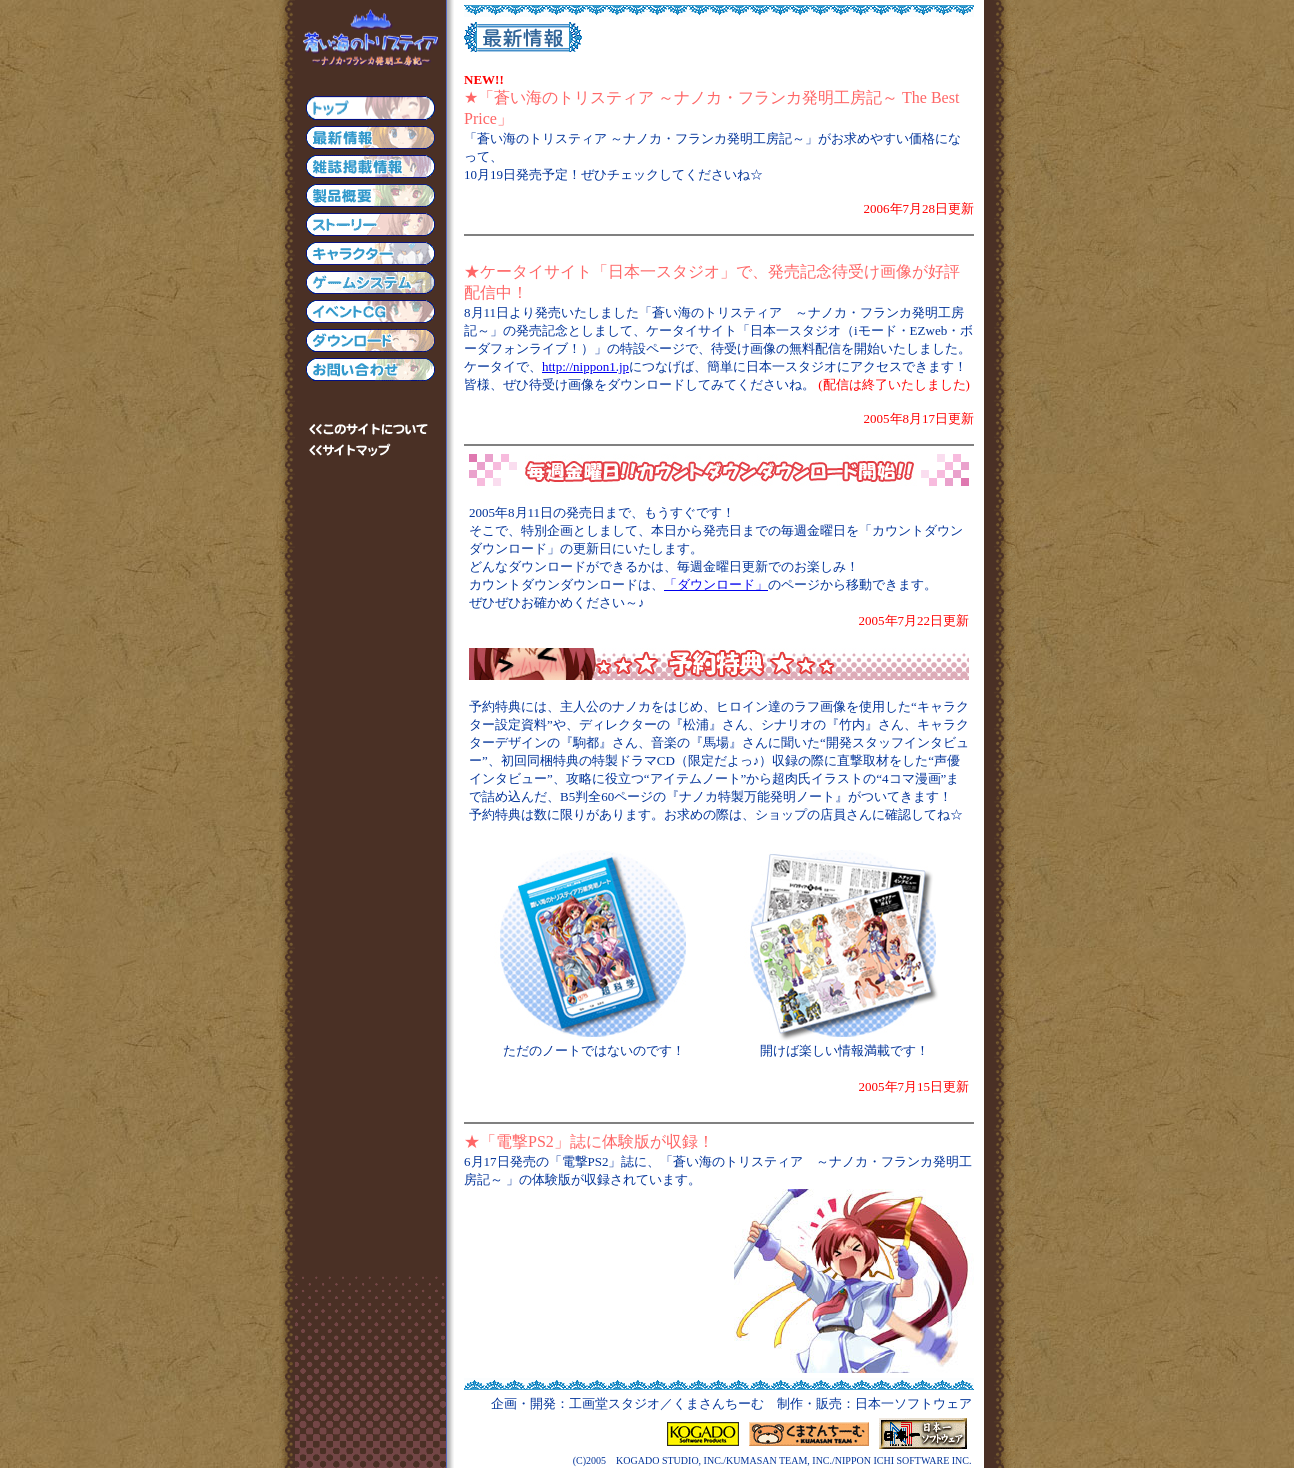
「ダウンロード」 (716, 584)
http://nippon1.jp (585, 366)
